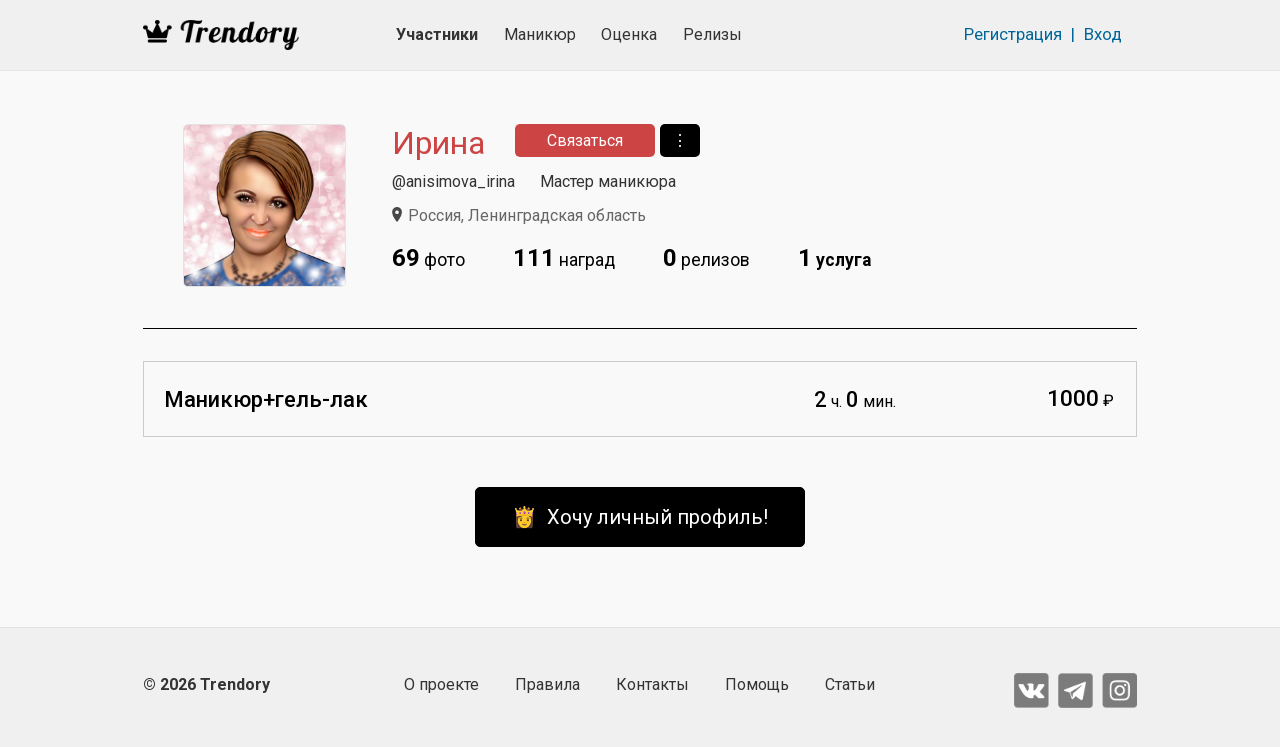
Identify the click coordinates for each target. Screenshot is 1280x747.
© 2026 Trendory (206, 684)
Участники (437, 34)
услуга (834, 258)
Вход (1103, 34)
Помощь (757, 684)
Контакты (652, 684)
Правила (547, 684)
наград (564, 258)
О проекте (441, 684)
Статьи (850, 684)
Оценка (629, 34)
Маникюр (540, 34)
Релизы (712, 34)
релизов (706, 258)
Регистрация (1013, 34)
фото (428, 258)
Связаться (585, 140)
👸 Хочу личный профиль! (640, 517)
